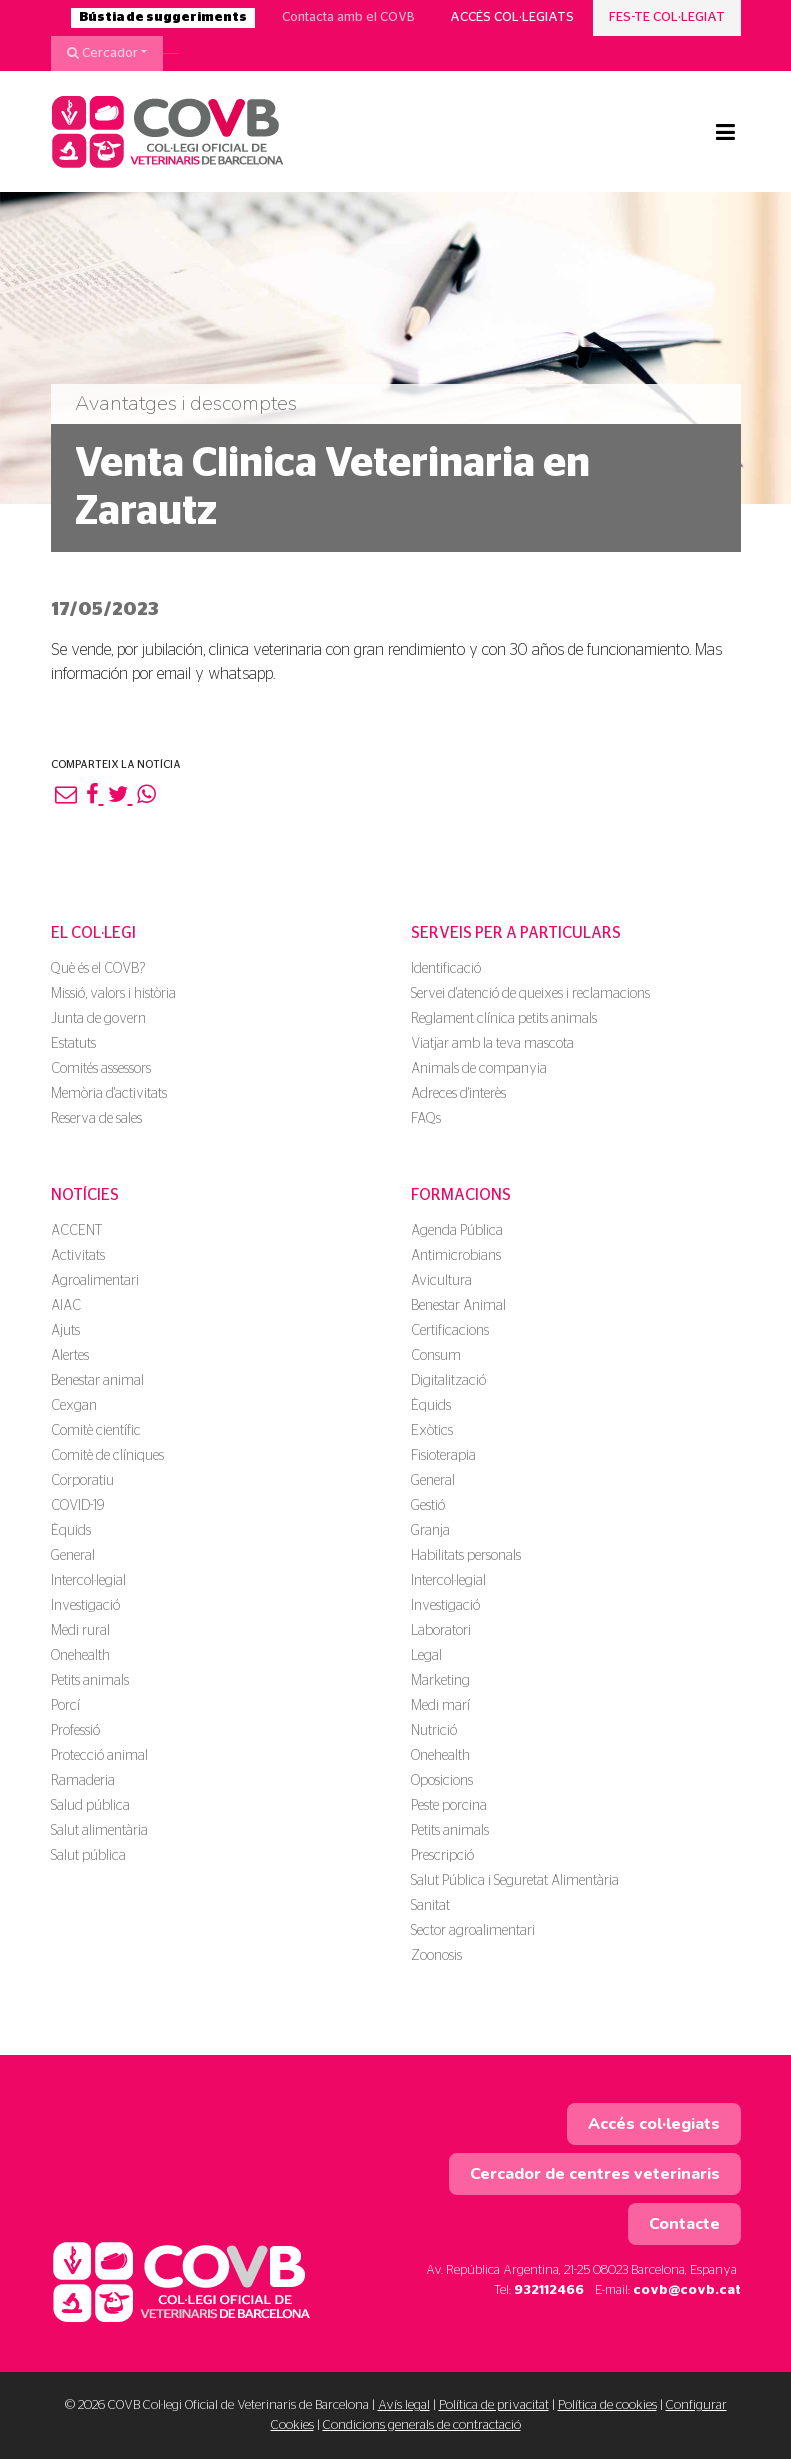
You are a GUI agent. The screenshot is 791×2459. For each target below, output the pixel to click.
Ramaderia (83, 1781)
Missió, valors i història (113, 994)
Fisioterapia (443, 1456)
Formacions (461, 1195)
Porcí (65, 1706)
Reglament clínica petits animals (504, 1019)
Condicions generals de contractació (422, 2425)
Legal (426, 1656)
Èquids (71, 1531)
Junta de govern (98, 1019)
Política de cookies (607, 2405)
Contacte (684, 2224)
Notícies (85, 1195)
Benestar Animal (458, 1306)
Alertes (70, 1356)
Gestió (428, 1506)
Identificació (446, 969)
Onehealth (80, 1656)
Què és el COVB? (98, 969)
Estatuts (73, 1044)
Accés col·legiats (512, 17)
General (73, 1556)
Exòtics (432, 1431)
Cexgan (74, 1406)
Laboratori (441, 1631)
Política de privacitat (494, 2405)
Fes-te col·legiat (667, 17)
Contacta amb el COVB (348, 17)
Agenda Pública (457, 1231)
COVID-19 (77, 1506)
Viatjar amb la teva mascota (492, 1044)
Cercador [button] (102, 53)
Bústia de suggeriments (163, 17)
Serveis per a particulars (516, 933)
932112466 (549, 2290)
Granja (430, 1531)
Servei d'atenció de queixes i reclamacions (530, 994)
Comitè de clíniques (107, 1456)
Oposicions (442, 1781)
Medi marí (440, 1706)
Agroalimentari (95, 1281)
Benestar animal (97, 1381)
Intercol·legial (88, 1581)
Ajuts (65, 1331)
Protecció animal (99, 1756)
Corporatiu (82, 1481)
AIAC (66, 1306)
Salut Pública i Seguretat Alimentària (515, 1881)
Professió (75, 1731)
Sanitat (430, 1906)
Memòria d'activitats (109, 1094)
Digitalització (448, 1381)
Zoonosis (436, 1956)
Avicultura (441, 1281)
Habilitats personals (466, 1556)
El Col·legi (93, 933)
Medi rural (80, 1631)
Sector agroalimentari (473, 1931)
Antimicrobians (456, 1256)
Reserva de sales (96, 1119)
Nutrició (434, 1731)
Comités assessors (101, 1069)
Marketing (440, 1681)
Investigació (85, 1606)
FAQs (426, 1119)
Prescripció (442, 1856)
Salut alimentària (99, 1831)
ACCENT (76, 1231)
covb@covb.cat (687, 2290)
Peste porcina (449, 1806)
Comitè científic (96, 1431)
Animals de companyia (479, 1069)
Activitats (78, 1256)
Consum (436, 1356)
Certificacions (450, 1331)
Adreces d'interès (458, 1094)
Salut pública (88, 1856)
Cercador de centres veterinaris (595, 2174)
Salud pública (90, 1806)
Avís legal (404, 2405)
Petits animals (90, 1681)
